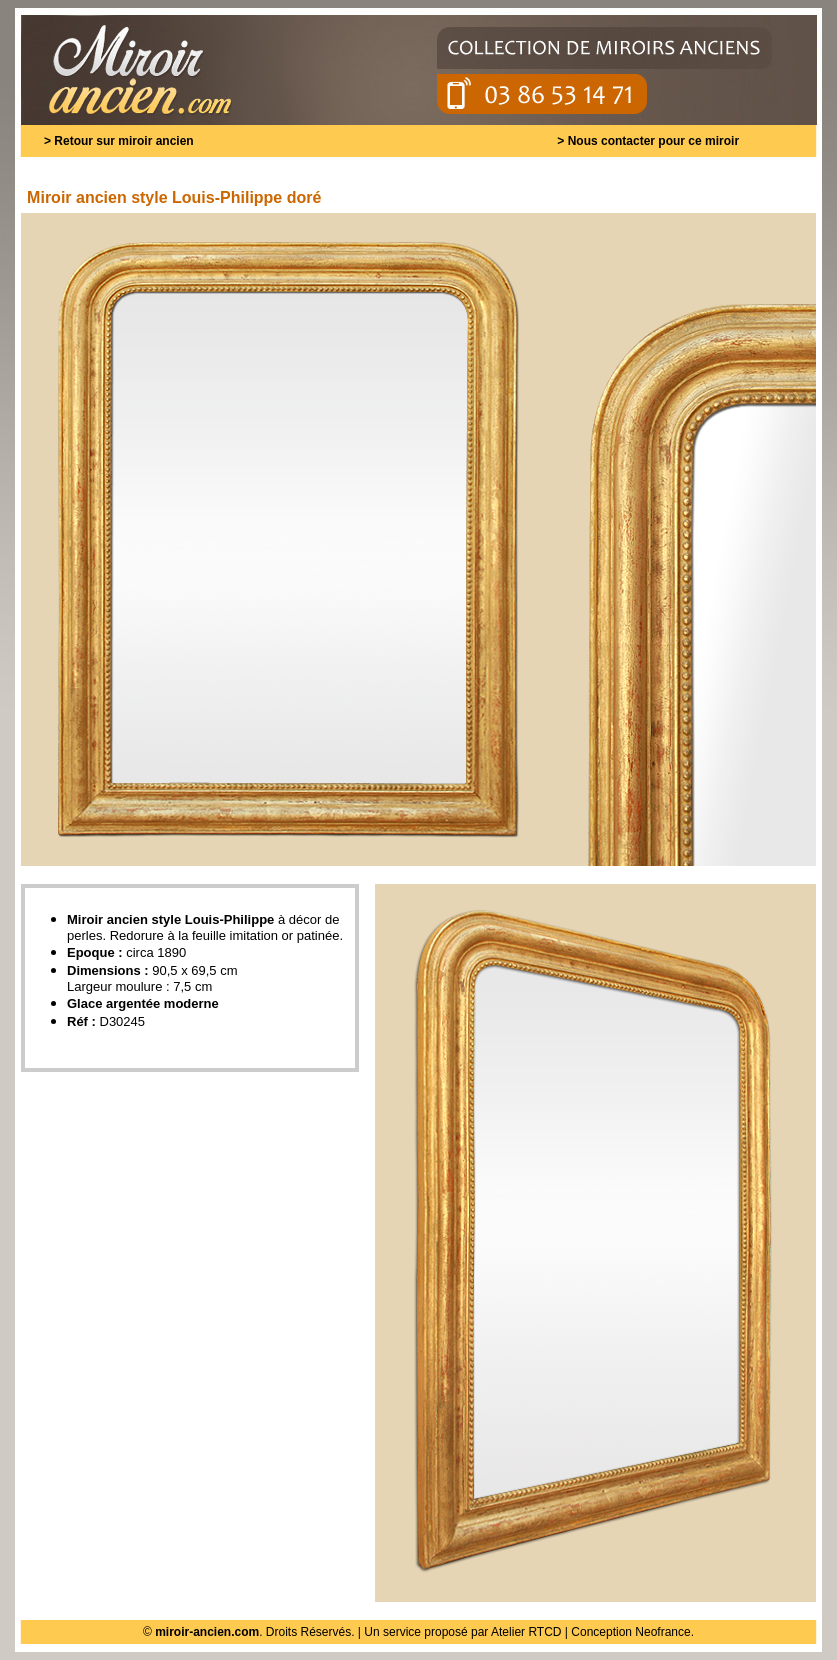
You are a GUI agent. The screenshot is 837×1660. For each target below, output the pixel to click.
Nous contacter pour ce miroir (653, 141)
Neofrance (662, 1632)
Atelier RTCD (526, 1632)
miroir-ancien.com (207, 1632)
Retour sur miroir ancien (123, 141)
